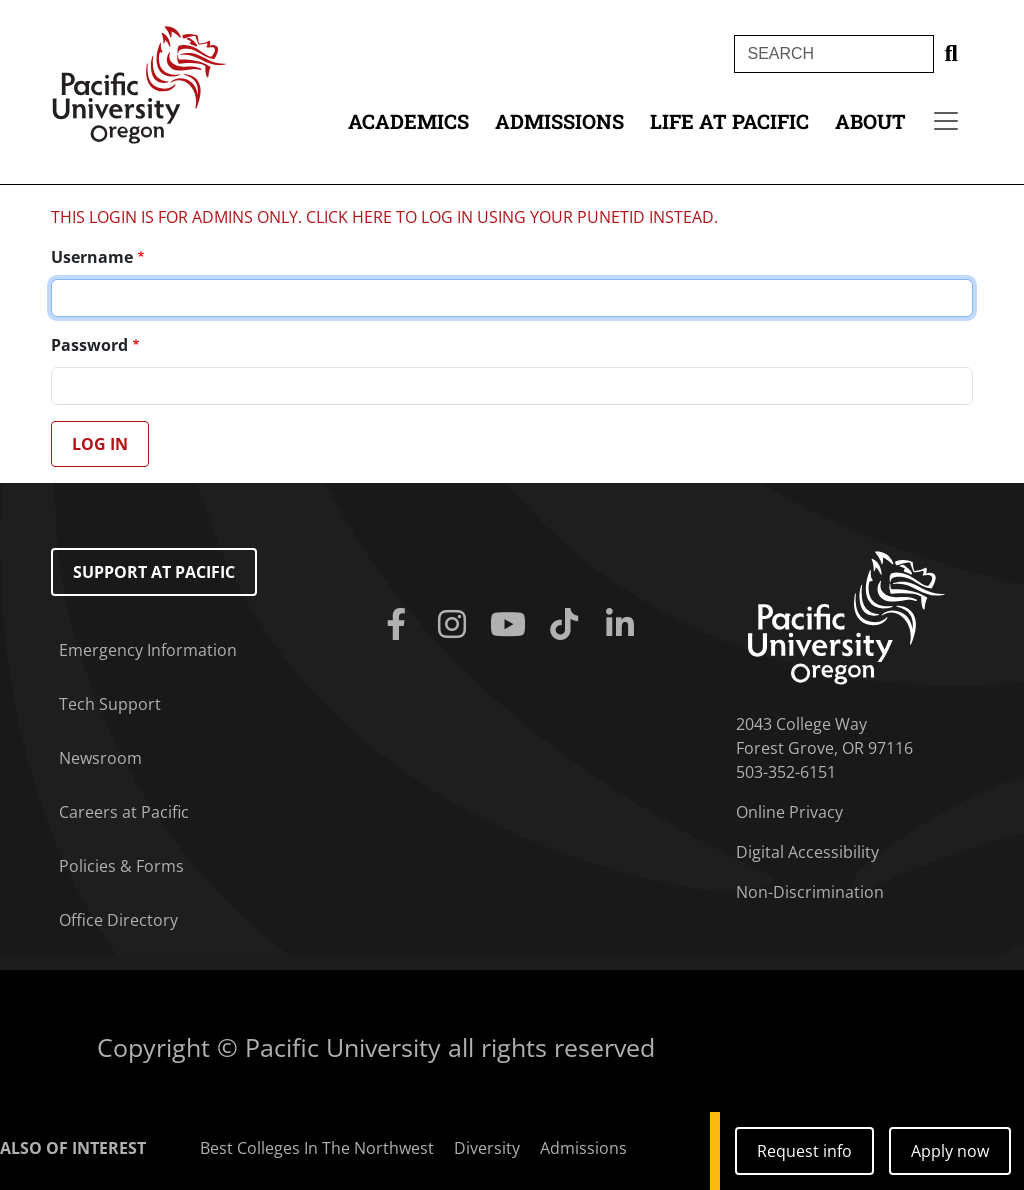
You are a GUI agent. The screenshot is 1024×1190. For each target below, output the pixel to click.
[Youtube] (512, 625)
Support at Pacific (154, 572)
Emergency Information (148, 650)
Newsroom (100, 758)
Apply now (950, 1151)
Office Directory (118, 920)
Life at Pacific (729, 121)
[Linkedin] (624, 625)
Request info (804, 1151)
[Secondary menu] (946, 121)
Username (92, 257)
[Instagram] (456, 625)
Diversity (487, 1148)
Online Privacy (789, 812)
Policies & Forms (121, 866)
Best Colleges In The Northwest (317, 1148)
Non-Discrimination (810, 892)
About (870, 121)
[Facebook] (400, 625)
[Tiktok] (568, 625)
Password (89, 345)
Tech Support (110, 704)
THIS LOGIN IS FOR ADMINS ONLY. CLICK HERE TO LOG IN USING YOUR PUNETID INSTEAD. (384, 217)
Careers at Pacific (124, 812)
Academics (408, 121)
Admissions (559, 121)
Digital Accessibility (807, 852)
